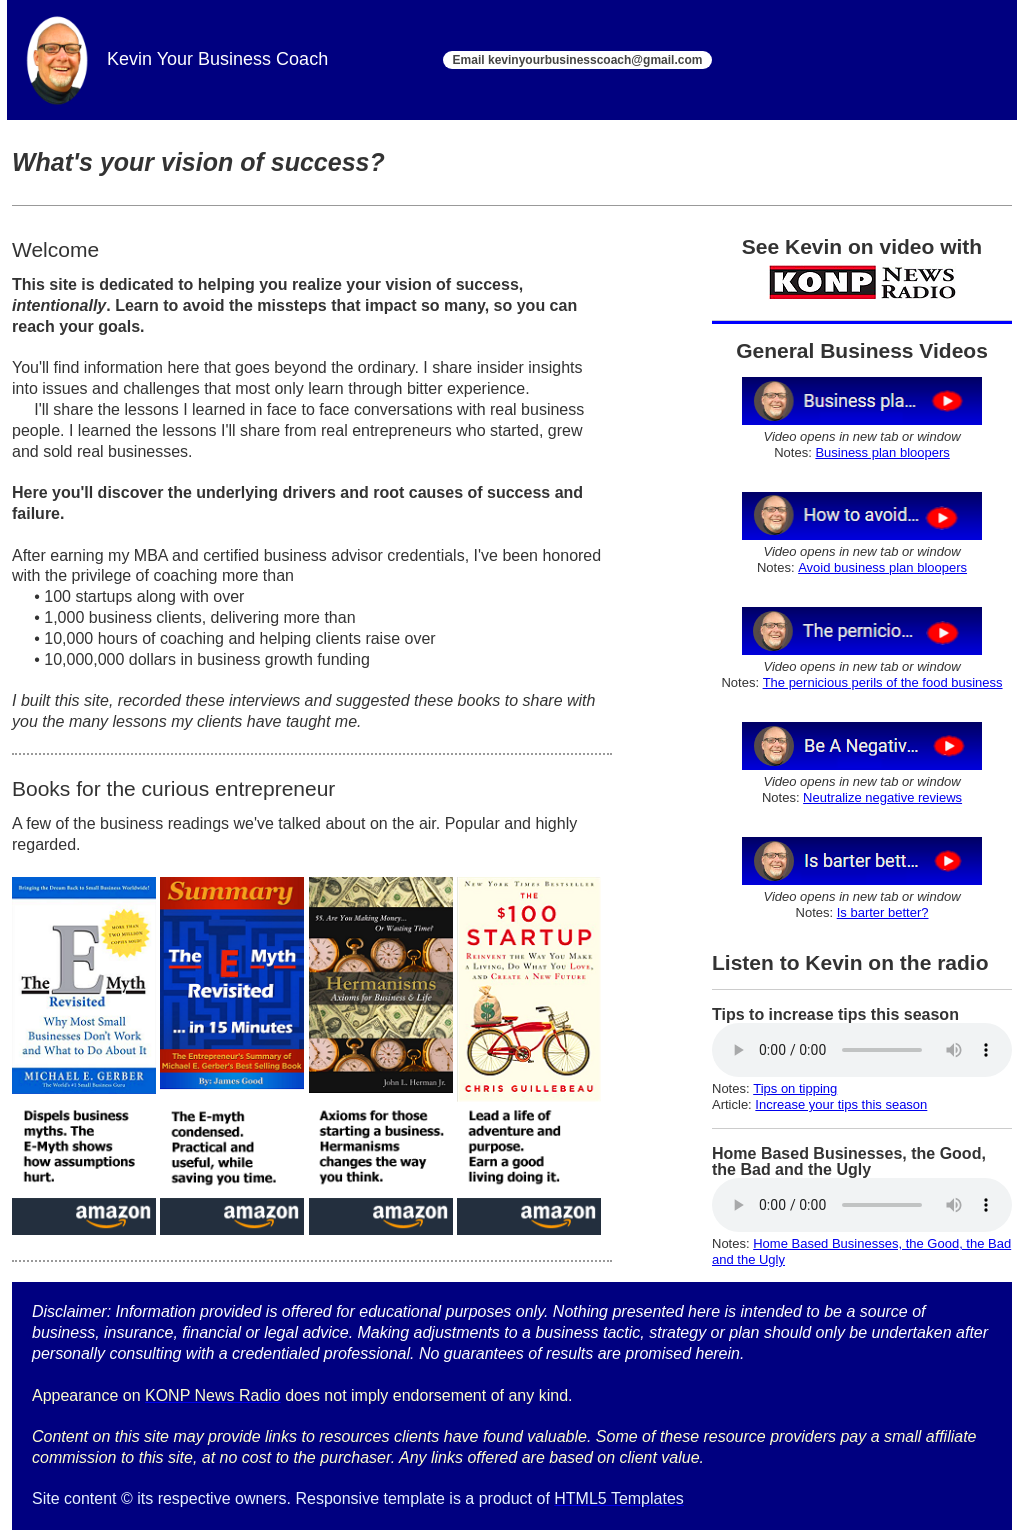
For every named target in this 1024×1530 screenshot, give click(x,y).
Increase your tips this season (841, 1104)
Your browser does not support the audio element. (862, 1050)
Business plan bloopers (882, 452)
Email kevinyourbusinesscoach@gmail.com (578, 60)
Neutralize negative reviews (882, 797)
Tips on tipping (795, 1088)
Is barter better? (883, 912)
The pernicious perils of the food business (883, 682)
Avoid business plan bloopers (882, 567)
